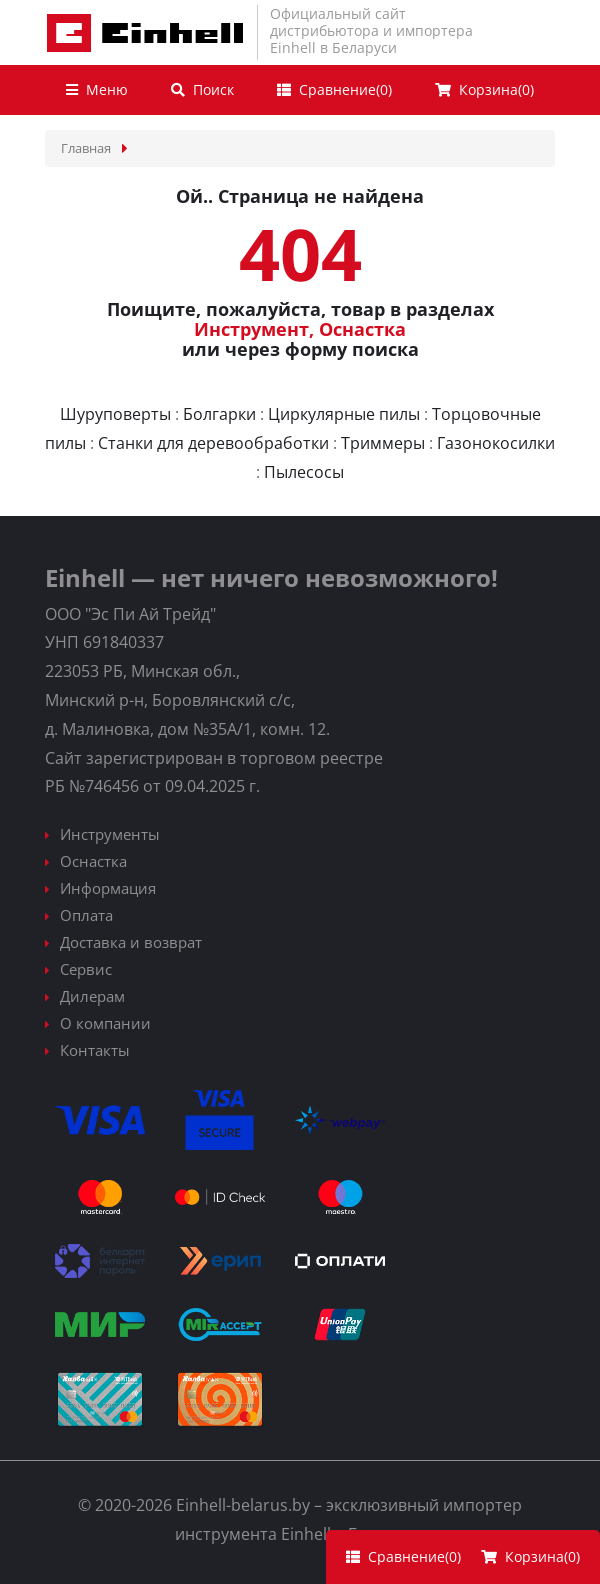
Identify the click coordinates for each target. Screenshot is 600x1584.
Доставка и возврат (131, 942)
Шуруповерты (115, 414)
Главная (86, 148)
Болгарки (219, 414)
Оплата (86, 915)
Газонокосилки (496, 443)
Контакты (95, 1050)
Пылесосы (304, 472)
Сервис (86, 969)
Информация (108, 888)
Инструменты (110, 834)
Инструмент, (254, 329)
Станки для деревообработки (213, 443)
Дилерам (92, 996)
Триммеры (383, 443)
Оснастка (362, 329)
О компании (105, 1023)
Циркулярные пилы (344, 414)
